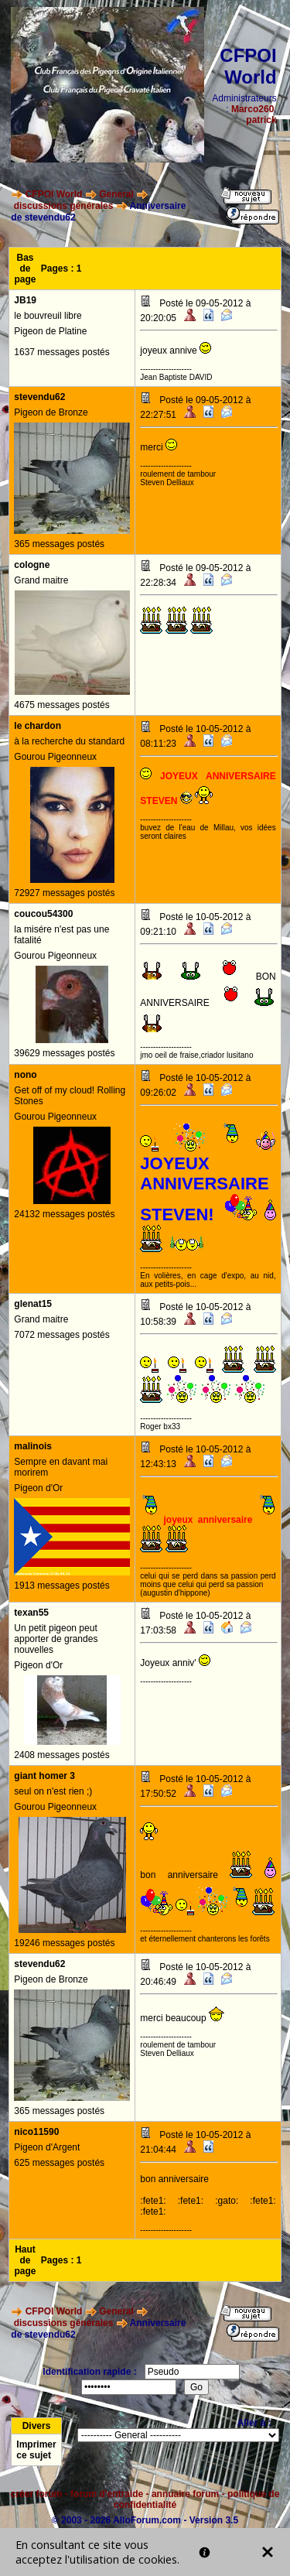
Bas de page (25, 268)
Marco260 (252, 109)
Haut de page (25, 2260)
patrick (261, 120)
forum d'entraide (106, 2494)
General (116, 194)
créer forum (37, 2494)
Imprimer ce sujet (36, 2450)
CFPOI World (54, 194)
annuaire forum (185, 2494)
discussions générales (64, 205)
